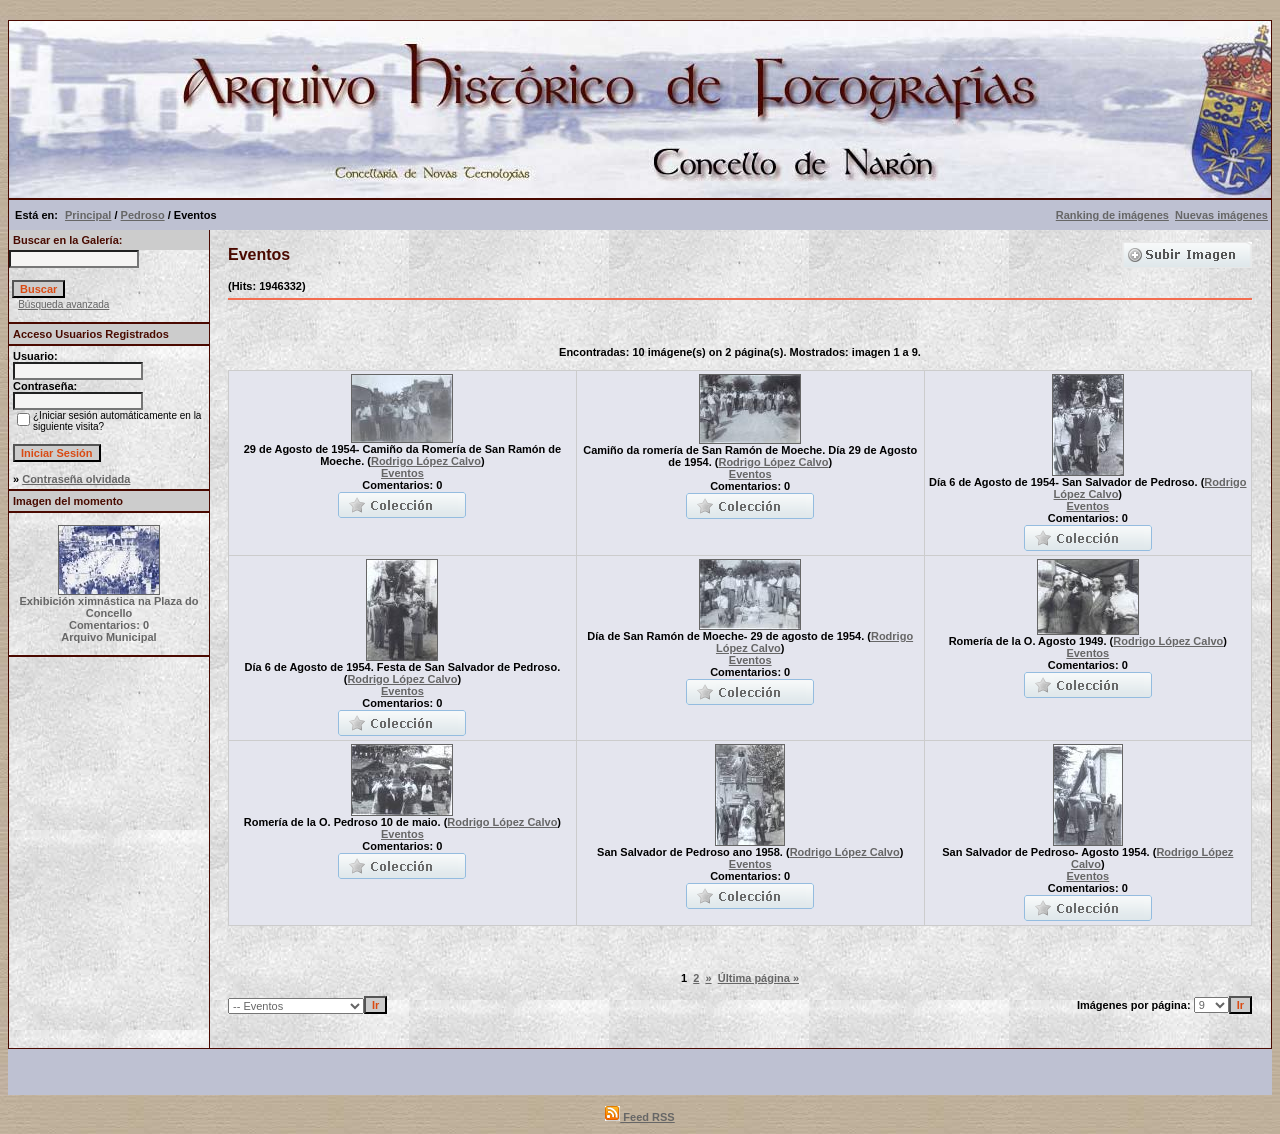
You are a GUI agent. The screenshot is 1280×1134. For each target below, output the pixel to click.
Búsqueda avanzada (63, 304)
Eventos (402, 473)
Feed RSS (639, 1117)
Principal (88, 215)
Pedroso (143, 215)
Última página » (758, 978)
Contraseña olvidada (76, 479)
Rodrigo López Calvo (426, 461)
